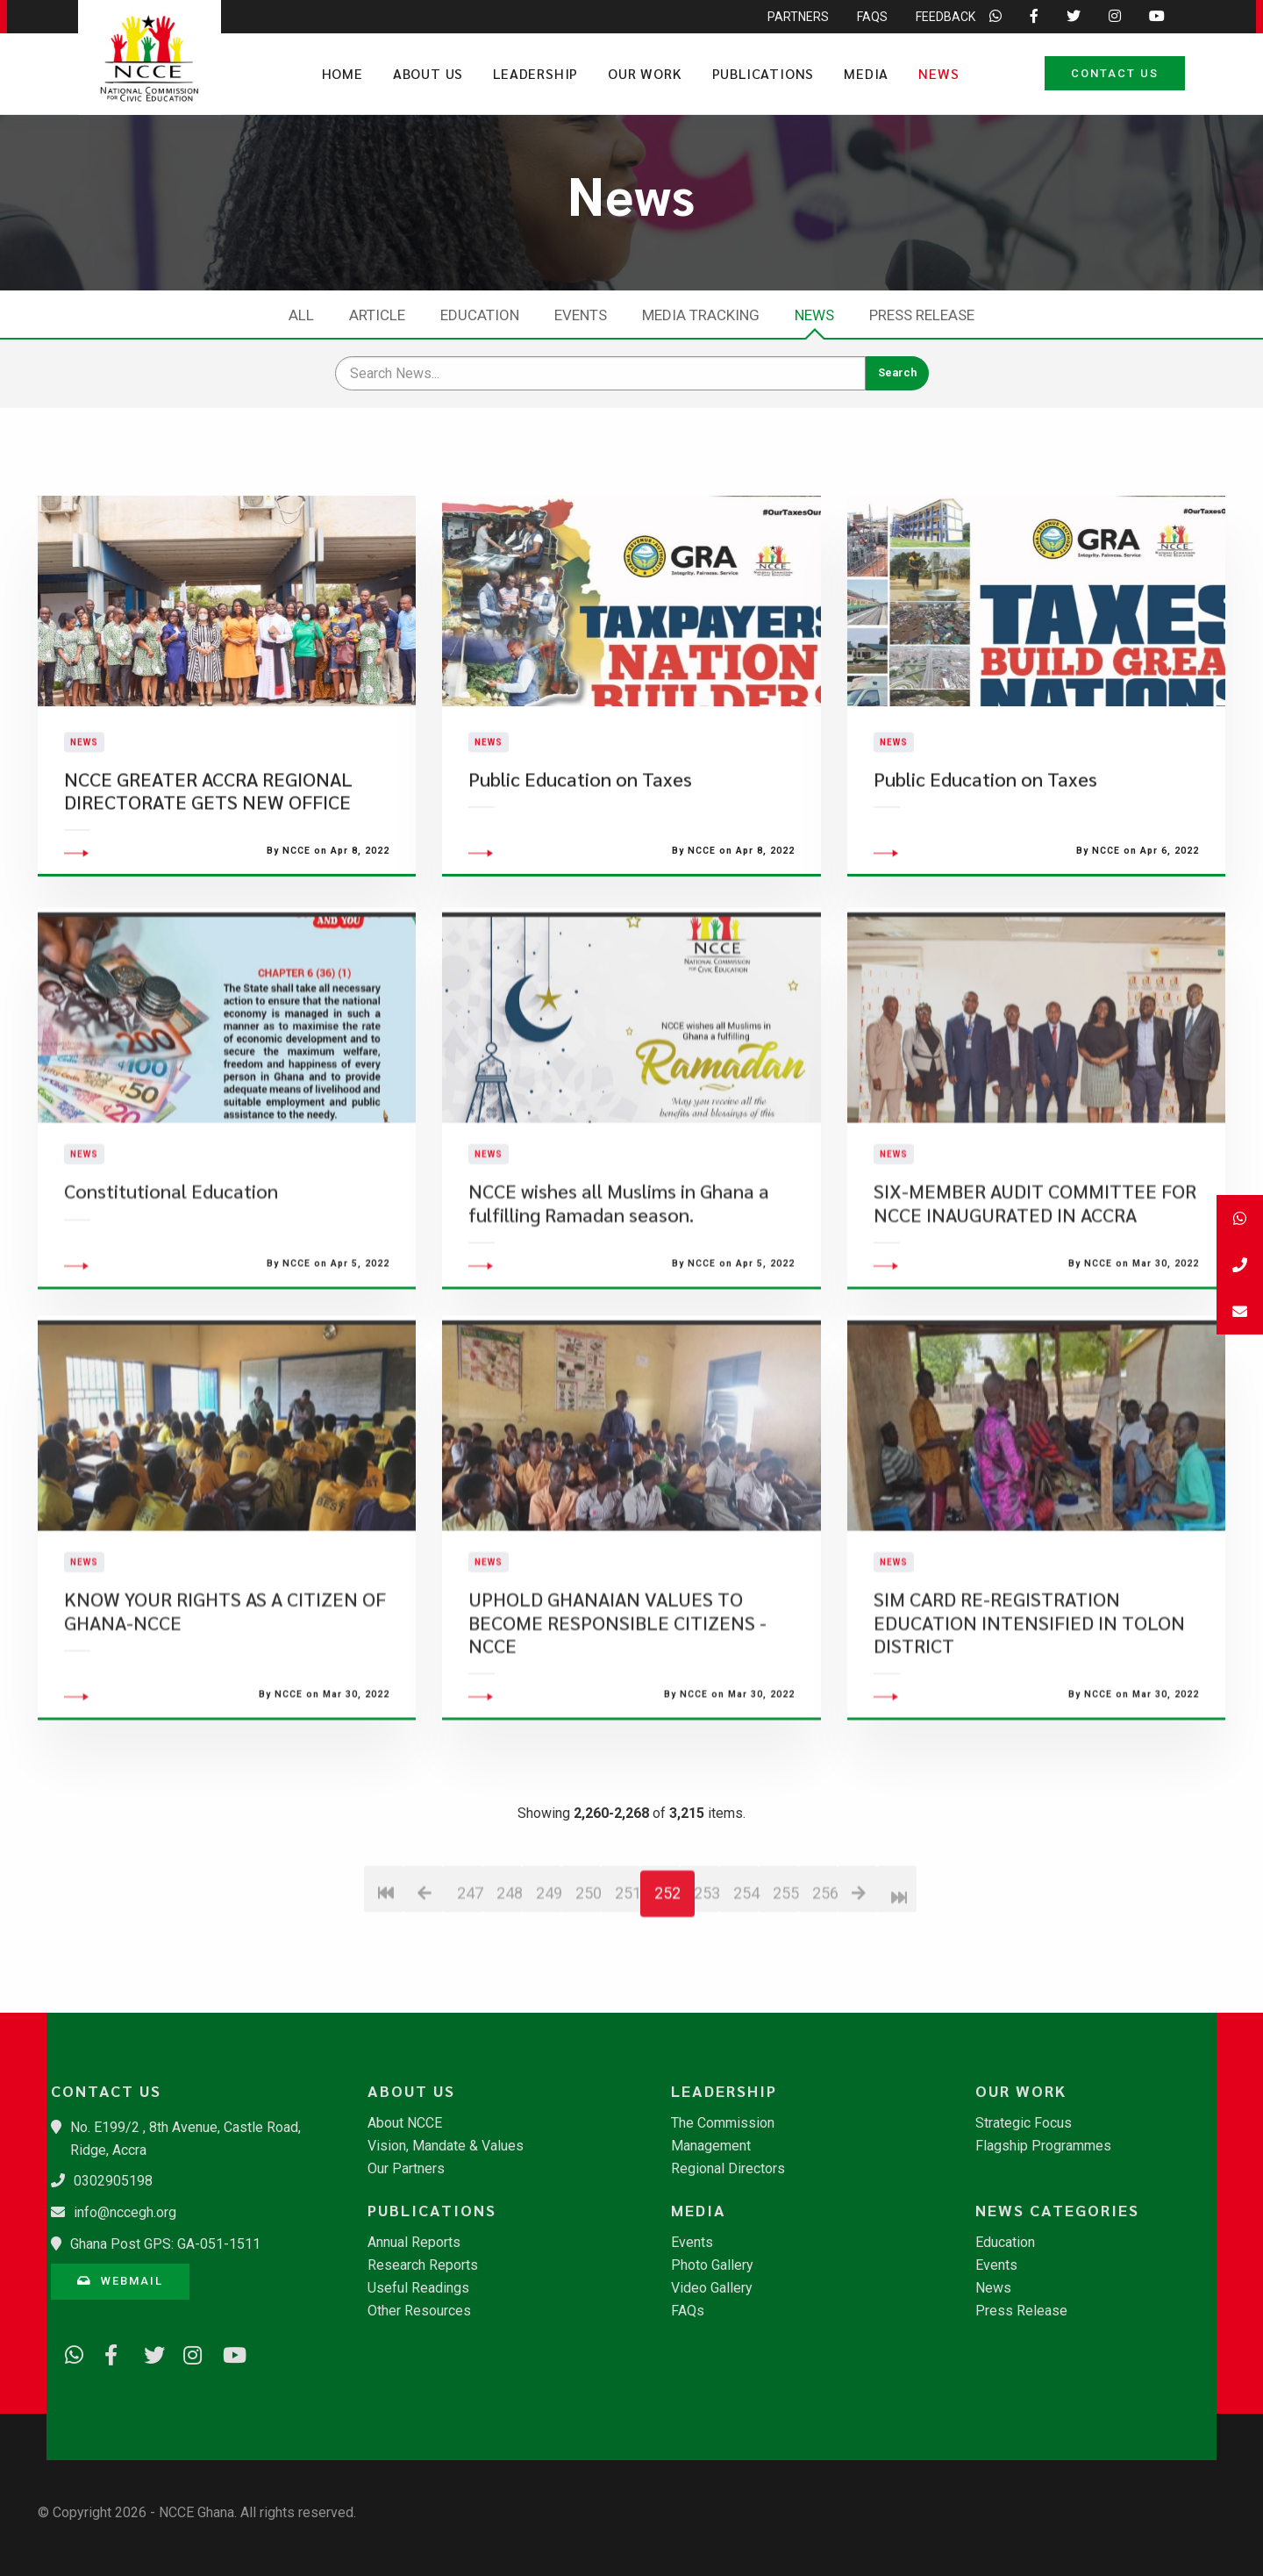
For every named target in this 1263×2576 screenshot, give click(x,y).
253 (706, 1983)
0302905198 (113, 2180)
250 (588, 1983)
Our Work (644, 73)
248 (509, 1983)
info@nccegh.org (125, 2212)
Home (342, 73)
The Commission (722, 2123)
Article (377, 315)
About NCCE (404, 2123)
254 (746, 1983)
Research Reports (422, 2265)
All (301, 315)
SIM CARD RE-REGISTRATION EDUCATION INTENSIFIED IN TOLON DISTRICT (1029, 1713)
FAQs (687, 2311)
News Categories (1057, 2210)
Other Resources (419, 2311)
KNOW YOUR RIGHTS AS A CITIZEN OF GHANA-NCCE (225, 1701)
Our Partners (406, 2169)
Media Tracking (701, 315)
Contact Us (1115, 73)
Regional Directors (728, 2169)
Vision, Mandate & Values (445, 2146)
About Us (428, 73)
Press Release (921, 315)
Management (711, 2146)
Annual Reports (413, 2243)
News (938, 73)
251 (627, 1983)
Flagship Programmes (1043, 2146)
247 (469, 1983)
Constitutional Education (171, 1281)
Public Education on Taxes (580, 823)
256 (825, 1983)
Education (479, 315)
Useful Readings (418, 2288)
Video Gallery (712, 2288)
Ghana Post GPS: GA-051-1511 (165, 2244)
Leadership (535, 73)
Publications (763, 73)
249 (548, 1983)
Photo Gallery (712, 2265)
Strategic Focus (1023, 2123)
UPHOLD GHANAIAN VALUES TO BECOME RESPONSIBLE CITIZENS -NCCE (617, 1713)
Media (866, 73)
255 (785, 1983)
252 (667, 1983)
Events (580, 315)
